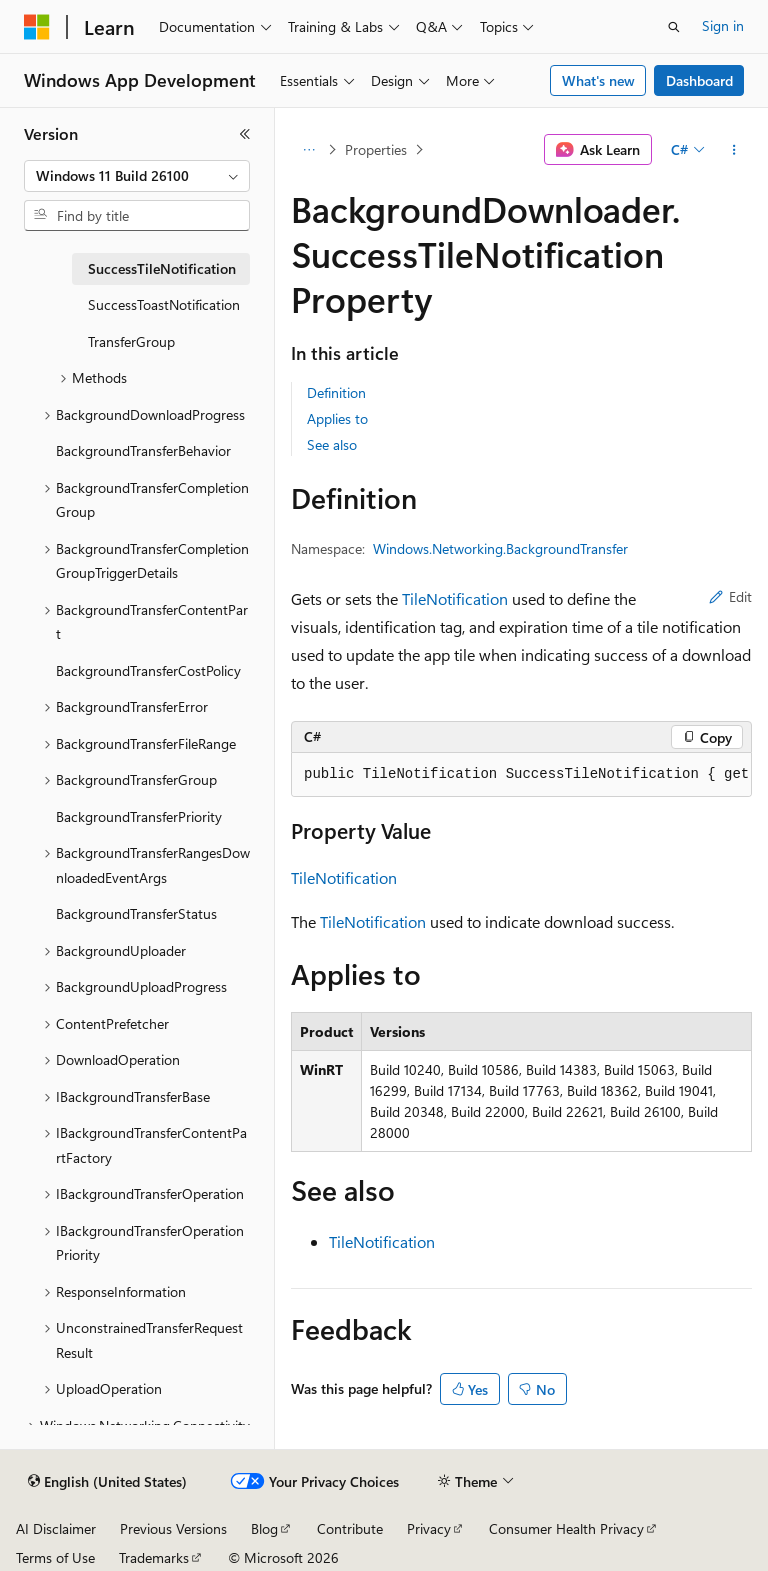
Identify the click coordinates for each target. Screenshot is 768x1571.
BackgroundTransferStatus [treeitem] (136, 913)
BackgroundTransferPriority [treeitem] (139, 816)
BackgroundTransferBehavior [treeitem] (143, 450)
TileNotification (455, 598)
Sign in (723, 25)
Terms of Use (55, 1557)
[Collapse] (245, 134)
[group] (521, 775)
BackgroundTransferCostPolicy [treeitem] (148, 670)
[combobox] (137, 176)
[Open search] (674, 27)
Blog (264, 1528)
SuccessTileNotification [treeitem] (162, 268)
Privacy (429, 1528)
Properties (376, 149)
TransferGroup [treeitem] (131, 341)
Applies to (337, 418)
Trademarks (154, 1557)
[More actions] (734, 150)
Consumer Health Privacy (566, 1528)
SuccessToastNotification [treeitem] (164, 304)
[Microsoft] (37, 27)
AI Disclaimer (56, 1528)
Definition (336, 392)
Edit (730, 596)
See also (332, 444)
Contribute (350, 1528)
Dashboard (699, 80)
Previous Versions (173, 1528)
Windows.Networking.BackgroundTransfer (500, 548)
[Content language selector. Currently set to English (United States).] (107, 1482)
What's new (598, 80)
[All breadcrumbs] (308, 150)
